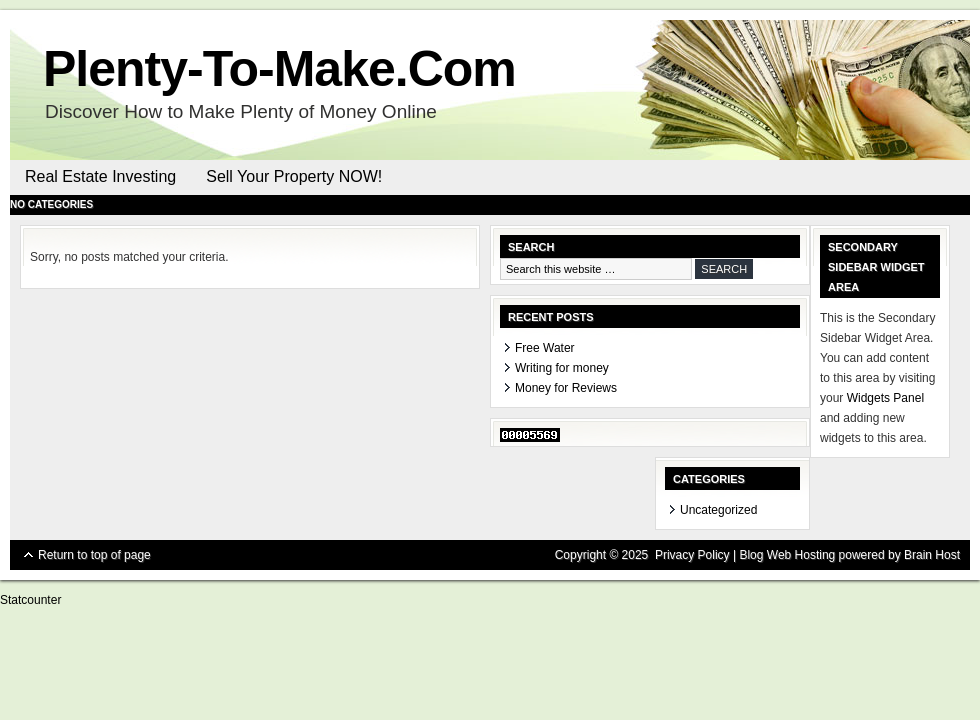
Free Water (545, 348)
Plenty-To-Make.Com (279, 69)
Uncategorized (718, 510)
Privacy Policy (692, 555)
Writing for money (562, 368)
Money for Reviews (566, 388)
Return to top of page (94, 555)
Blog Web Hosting (787, 555)
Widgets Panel (885, 398)
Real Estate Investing (100, 176)
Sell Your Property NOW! (294, 176)
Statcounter (30, 600)
